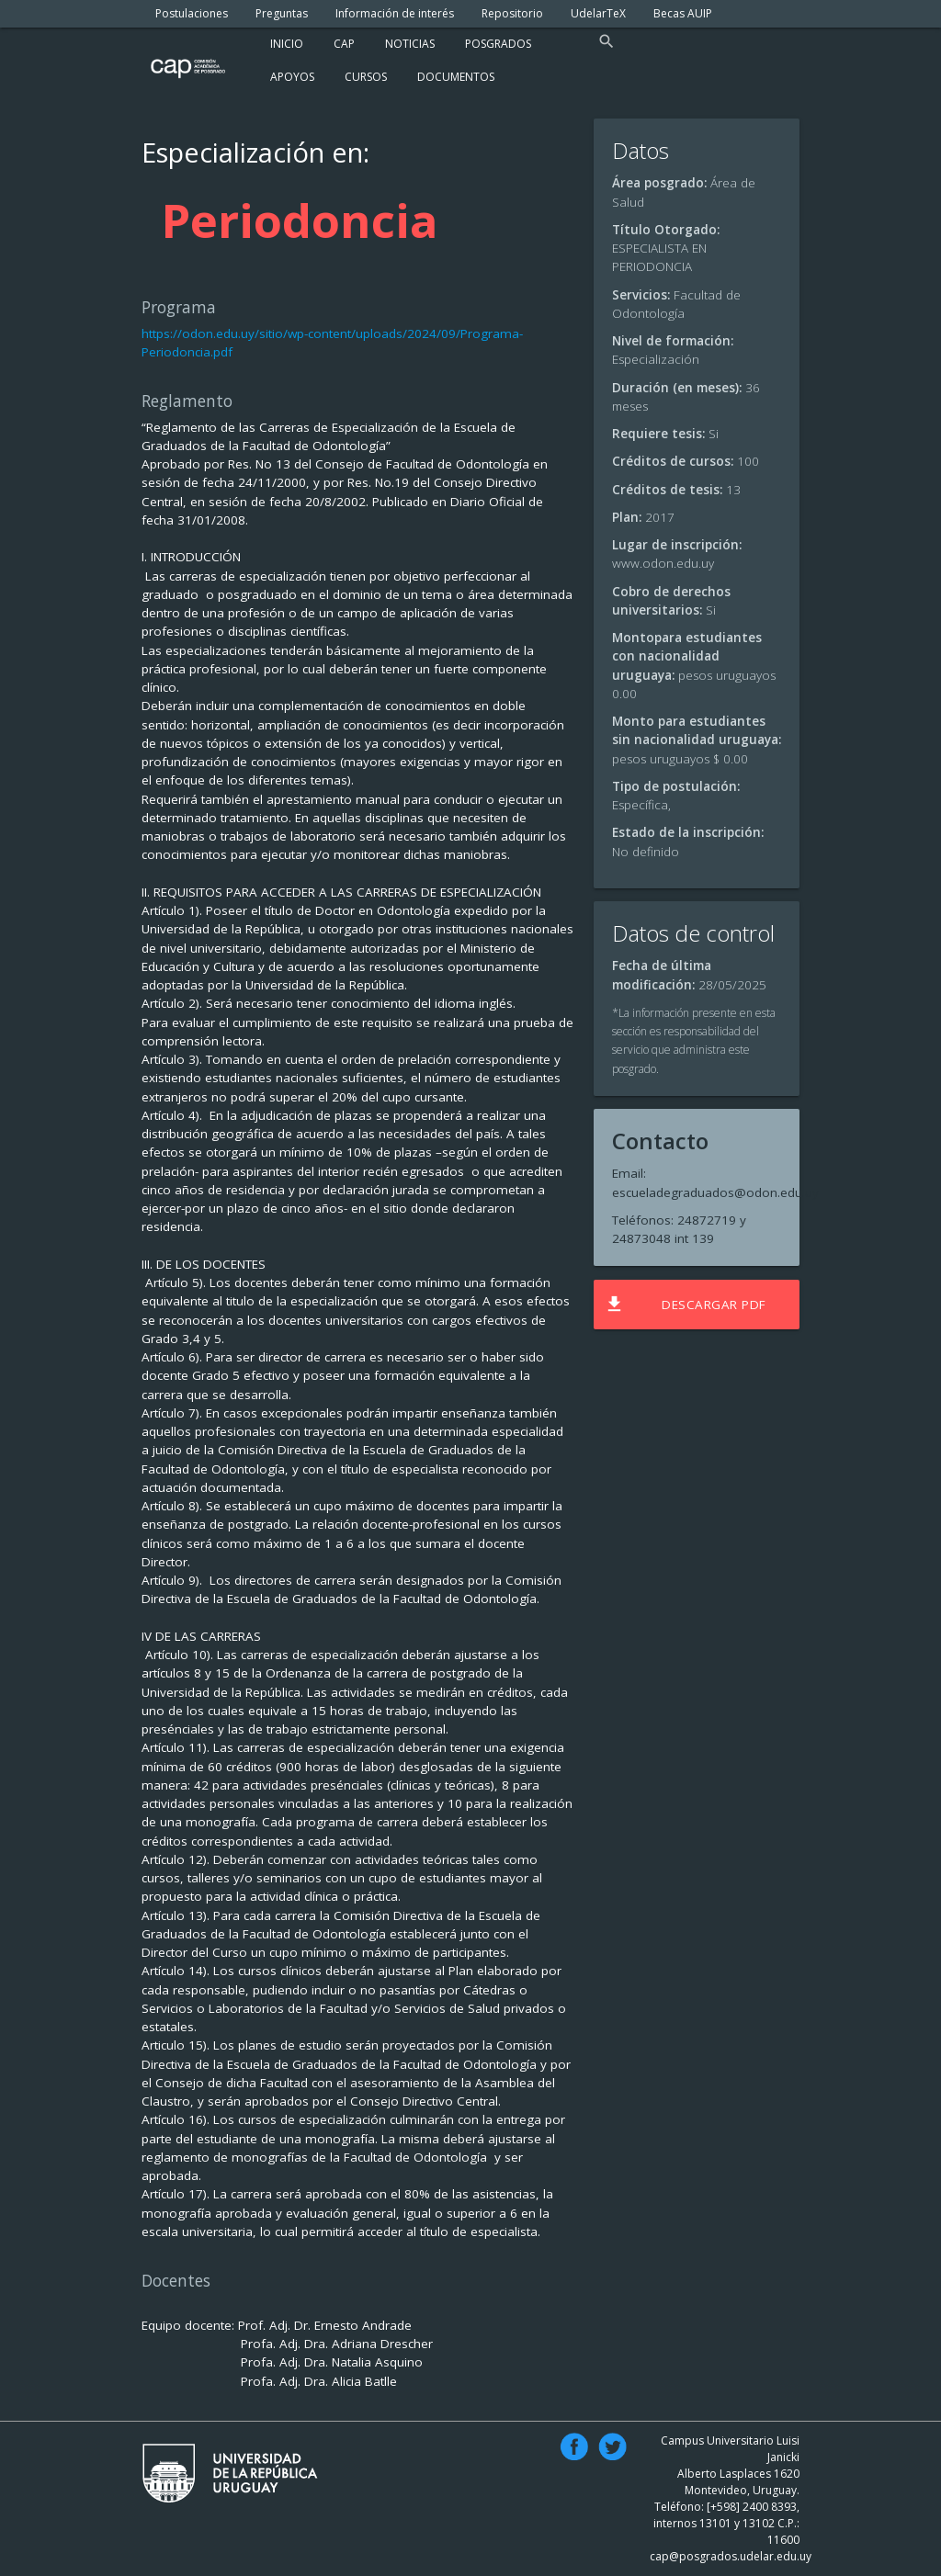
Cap (344, 43)
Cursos (366, 77)
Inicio (286, 43)
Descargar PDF (685, 1304)
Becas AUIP (682, 13)
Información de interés (394, 13)
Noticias (410, 43)
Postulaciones (191, 13)
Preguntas (281, 13)
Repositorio (512, 13)
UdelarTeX (598, 13)
